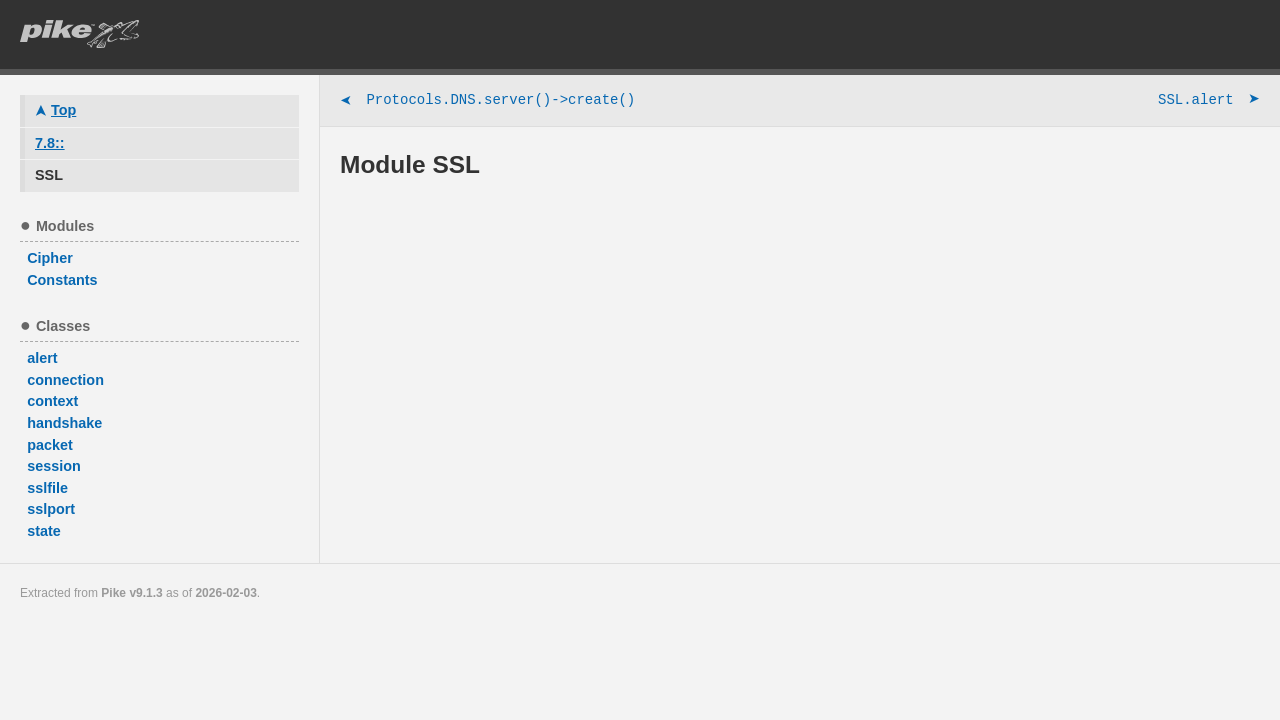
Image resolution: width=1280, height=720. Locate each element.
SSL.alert (1209, 101)
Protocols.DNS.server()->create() (487, 101)
